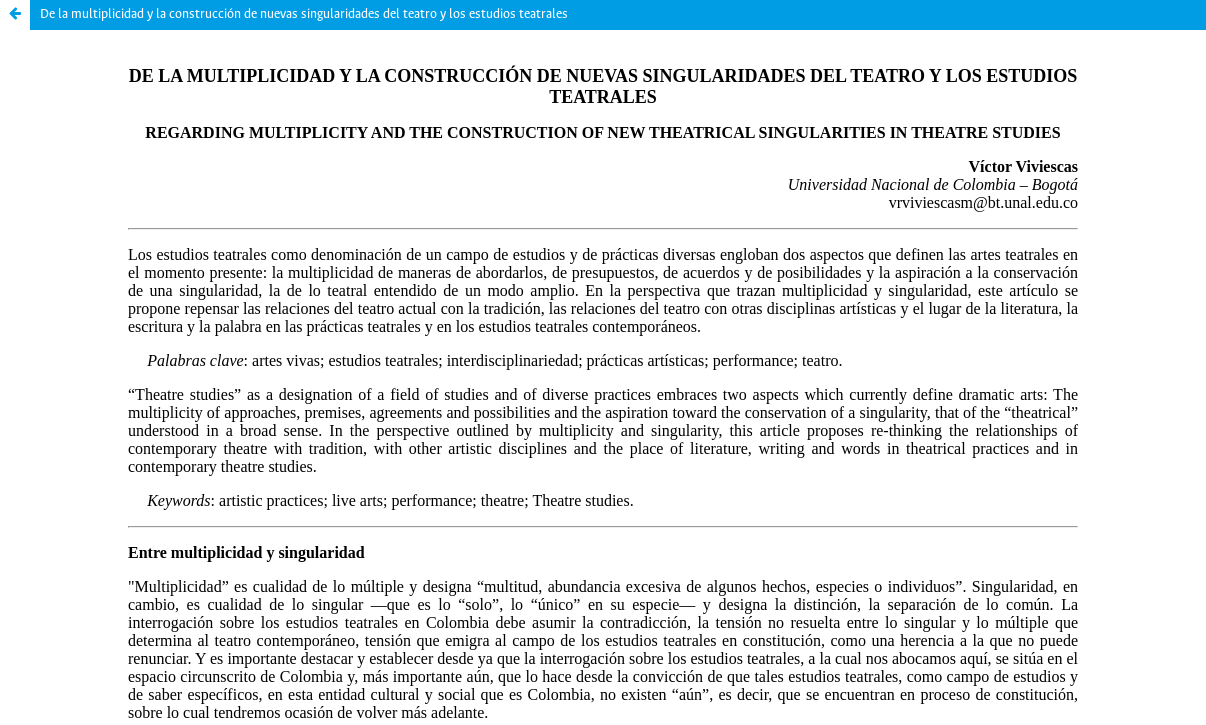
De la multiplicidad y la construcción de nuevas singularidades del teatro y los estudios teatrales (304, 14)
